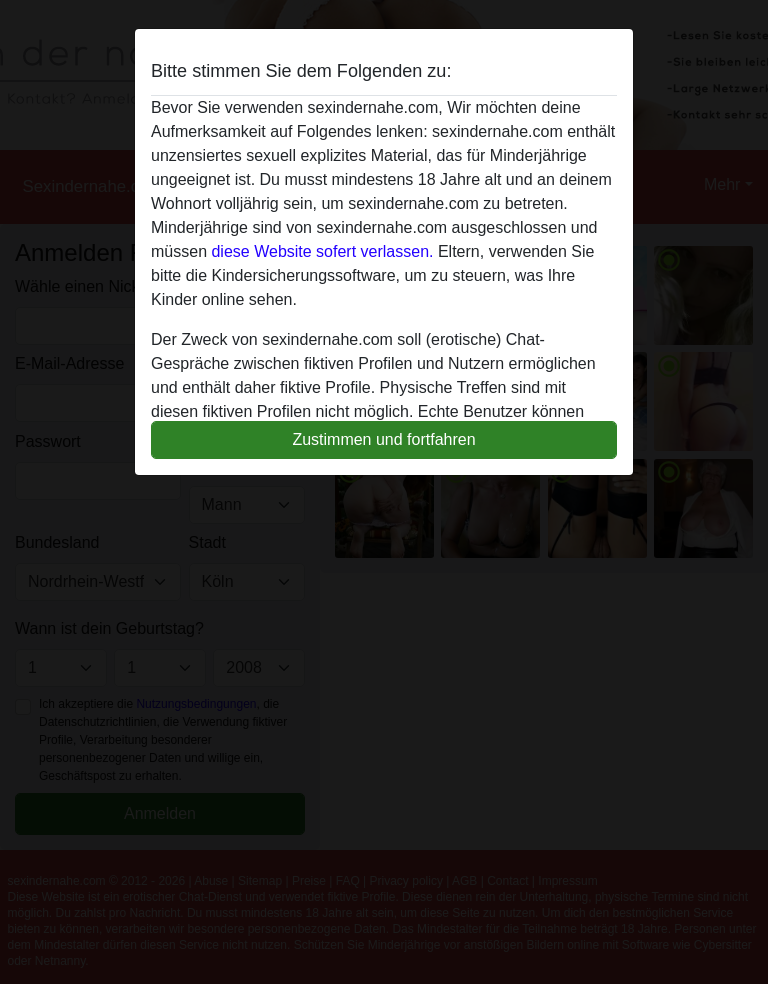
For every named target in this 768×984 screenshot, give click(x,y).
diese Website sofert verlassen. (322, 251)
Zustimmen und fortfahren (383, 439)
